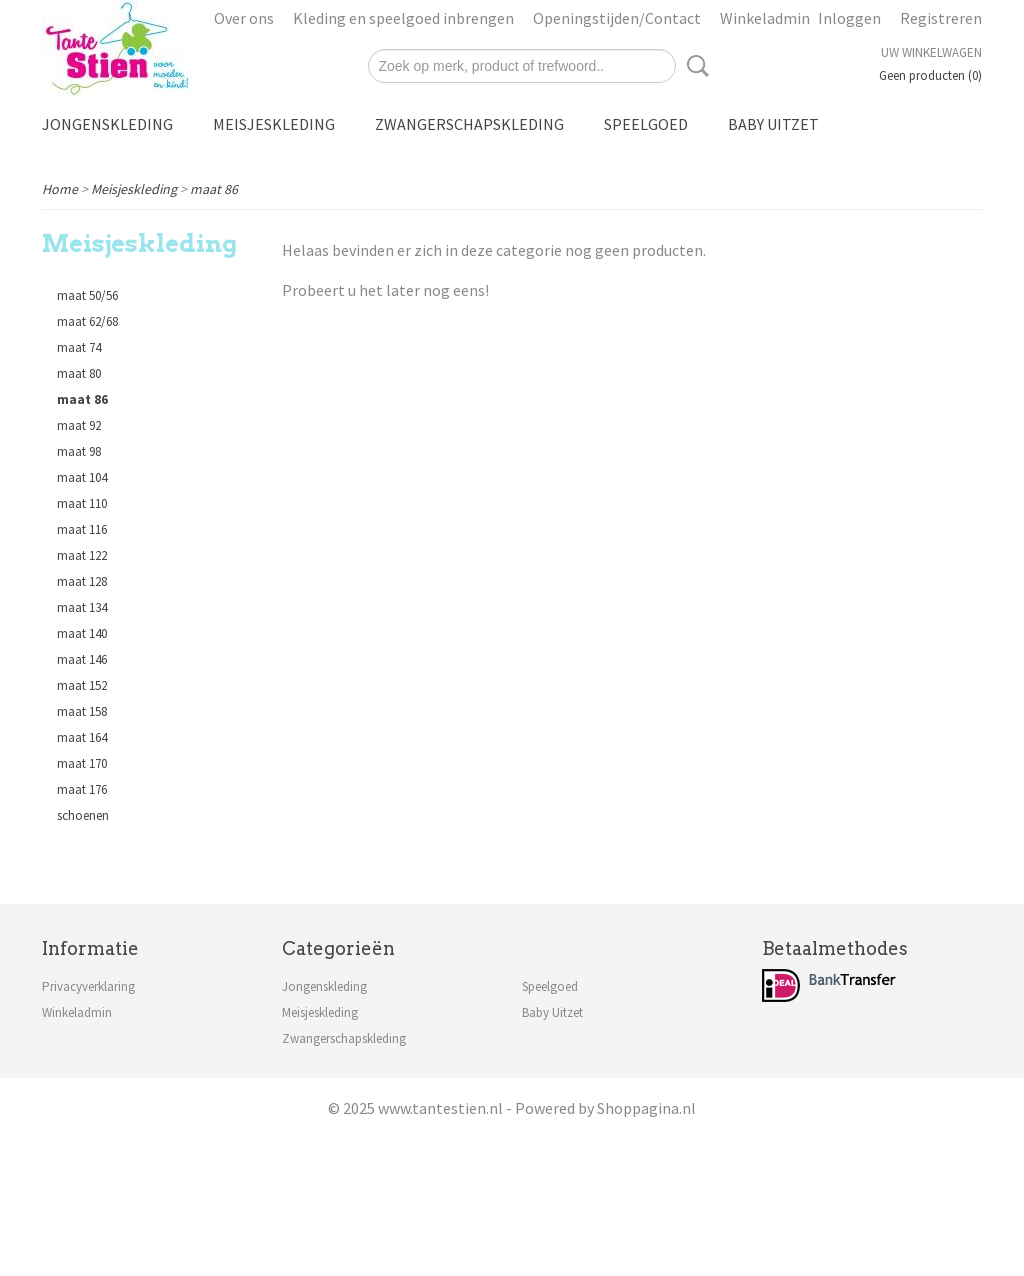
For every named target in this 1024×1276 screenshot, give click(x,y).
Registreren (941, 18)
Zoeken (694, 66)
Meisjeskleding (274, 124)
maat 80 (79, 373)
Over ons (244, 18)
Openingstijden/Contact (617, 18)
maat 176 (82, 789)
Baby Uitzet (773, 124)
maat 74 (79, 347)
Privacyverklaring (88, 986)
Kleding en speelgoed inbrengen (403, 18)
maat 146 (82, 659)
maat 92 (79, 425)
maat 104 (82, 477)
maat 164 (82, 737)
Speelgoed (646, 124)
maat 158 (82, 711)
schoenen (83, 815)
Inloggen (849, 18)
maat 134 (82, 607)
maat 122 (82, 555)
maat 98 (79, 451)
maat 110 (82, 503)
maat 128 (82, 581)
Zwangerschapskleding (469, 124)
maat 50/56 (87, 295)
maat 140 (82, 633)
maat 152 (82, 685)
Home (60, 189)
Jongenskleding (107, 124)
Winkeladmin (765, 18)
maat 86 (214, 189)
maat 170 (82, 763)
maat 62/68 (87, 321)
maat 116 (82, 529)
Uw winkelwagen (931, 52)
